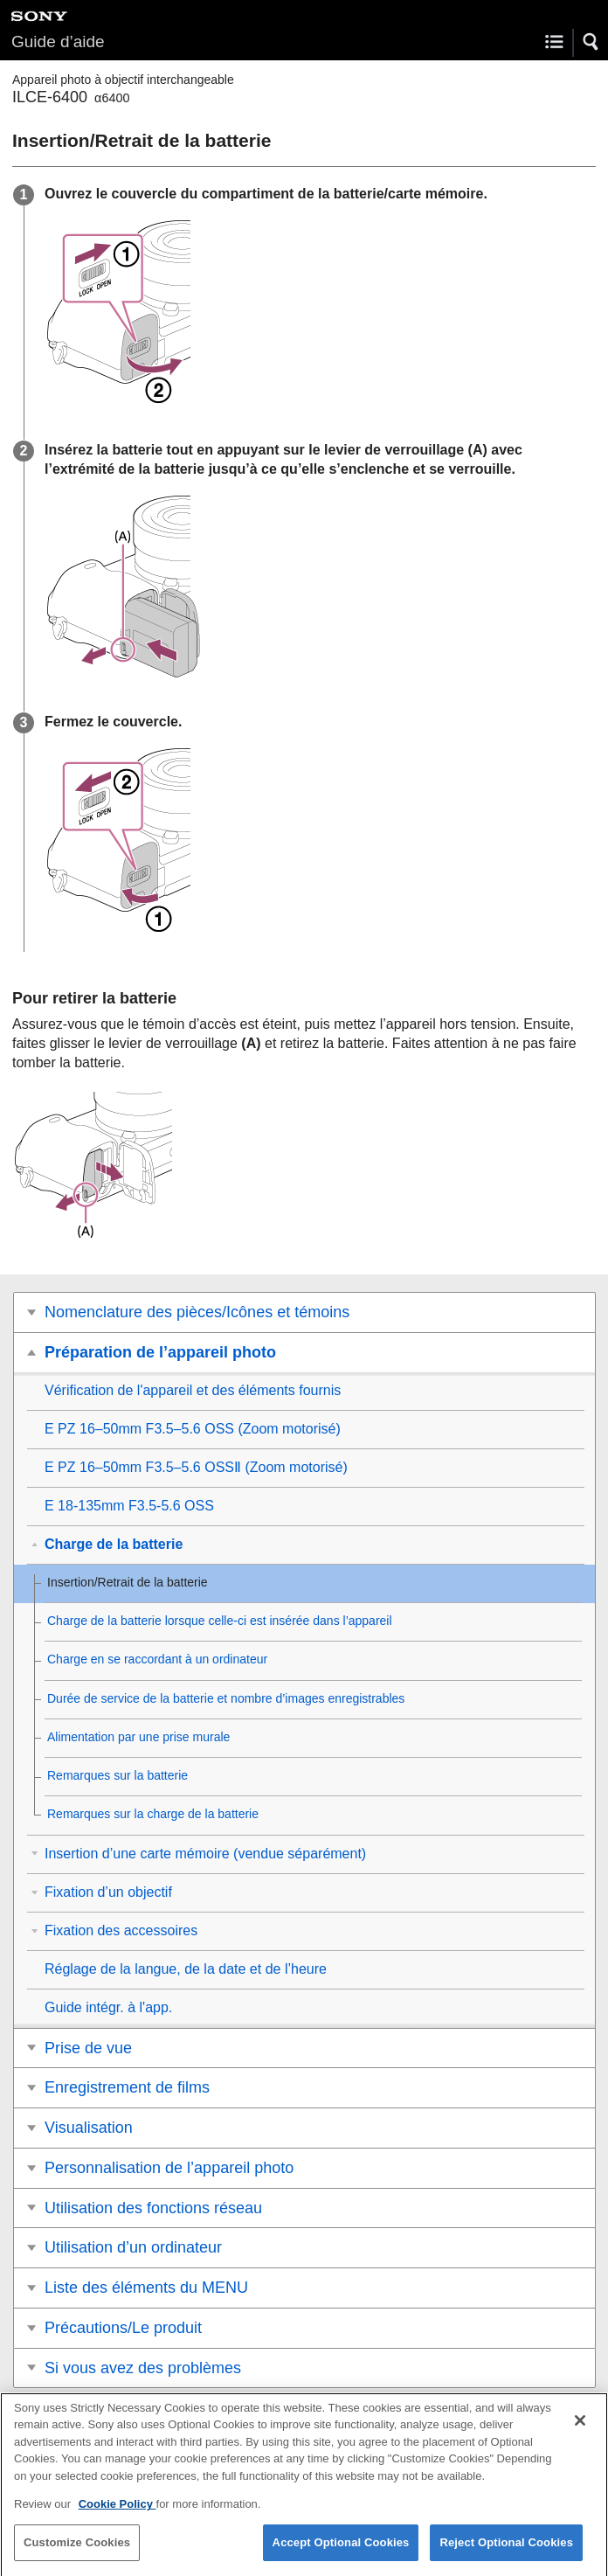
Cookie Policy (117, 2517)
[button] (591, 42)
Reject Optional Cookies (506, 2554)
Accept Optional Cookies (341, 2554)
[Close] (580, 2432)
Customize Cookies (77, 2554)
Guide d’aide (58, 41)
